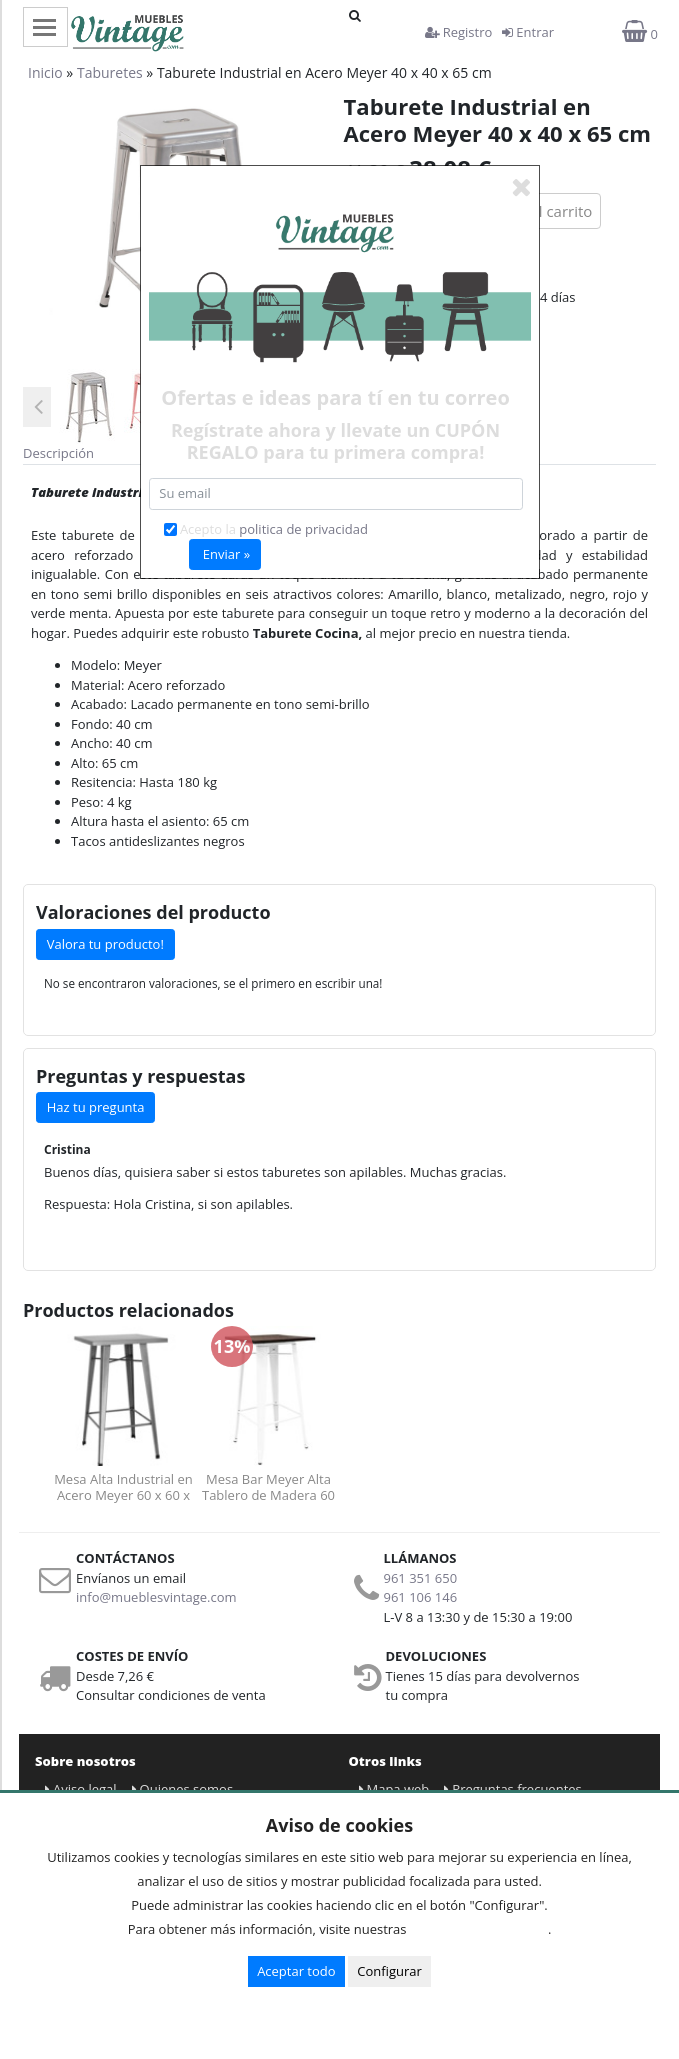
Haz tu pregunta (96, 1107)
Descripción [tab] (58, 453)
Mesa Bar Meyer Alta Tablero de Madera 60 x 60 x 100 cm (268, 1487)
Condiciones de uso (483, 1929)
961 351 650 (421, 1578)
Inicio (45, 72)
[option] (83, 406)
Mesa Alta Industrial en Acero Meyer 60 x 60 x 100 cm (123, 1487)
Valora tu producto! (105, 944)
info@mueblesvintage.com (156, 1597)
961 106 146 (421, 1597)
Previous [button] (38, 407)
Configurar (389, 1971)
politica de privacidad (303, 529)
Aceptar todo (296, 1971)
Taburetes (110, 72)
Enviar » (226, 554)
